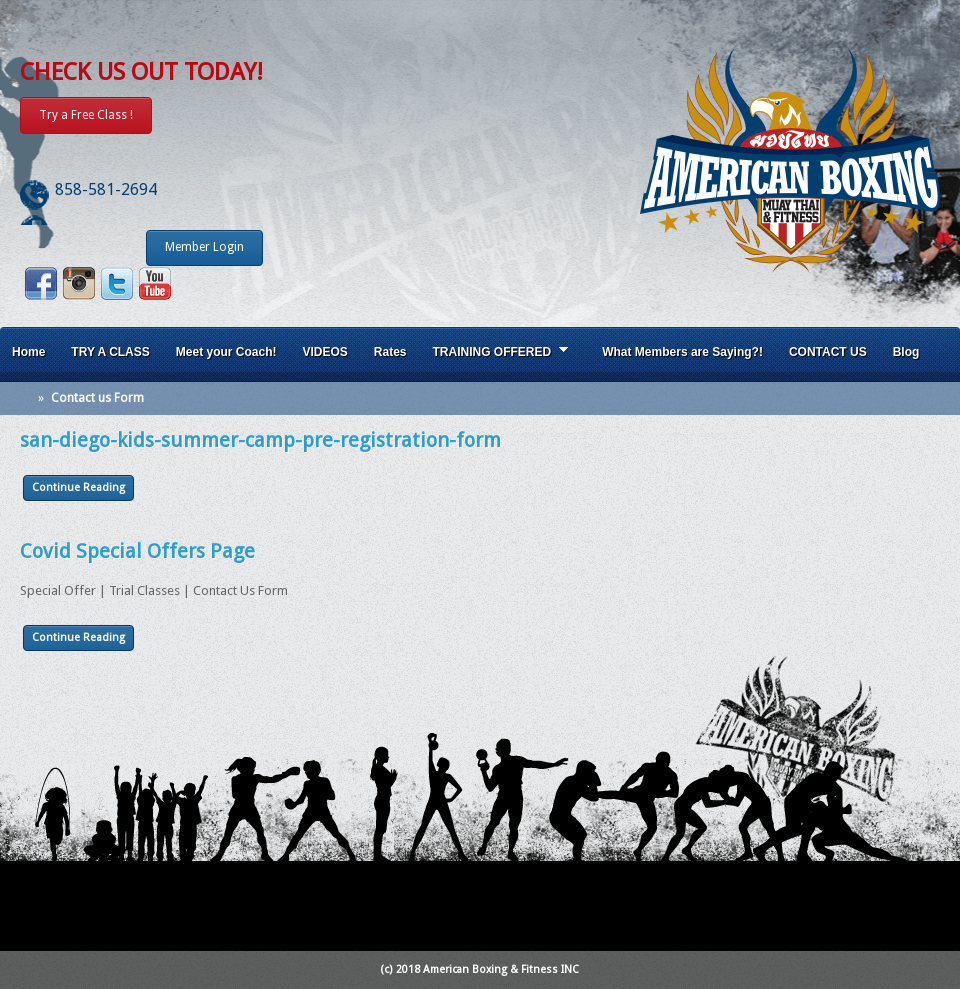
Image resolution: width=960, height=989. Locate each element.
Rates (390, 352)
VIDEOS (324, 352)
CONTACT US (828, 352)
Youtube (155, 283)
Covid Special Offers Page (137, 551)
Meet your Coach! (226, 352)
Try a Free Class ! (86, 115)
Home (28, 352)
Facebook (41, 283)
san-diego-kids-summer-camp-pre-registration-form (260, 440)
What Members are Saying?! (682, 352)
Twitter (117, 283)
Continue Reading (78, 487)
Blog (906, 352)
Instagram (79, 283)
